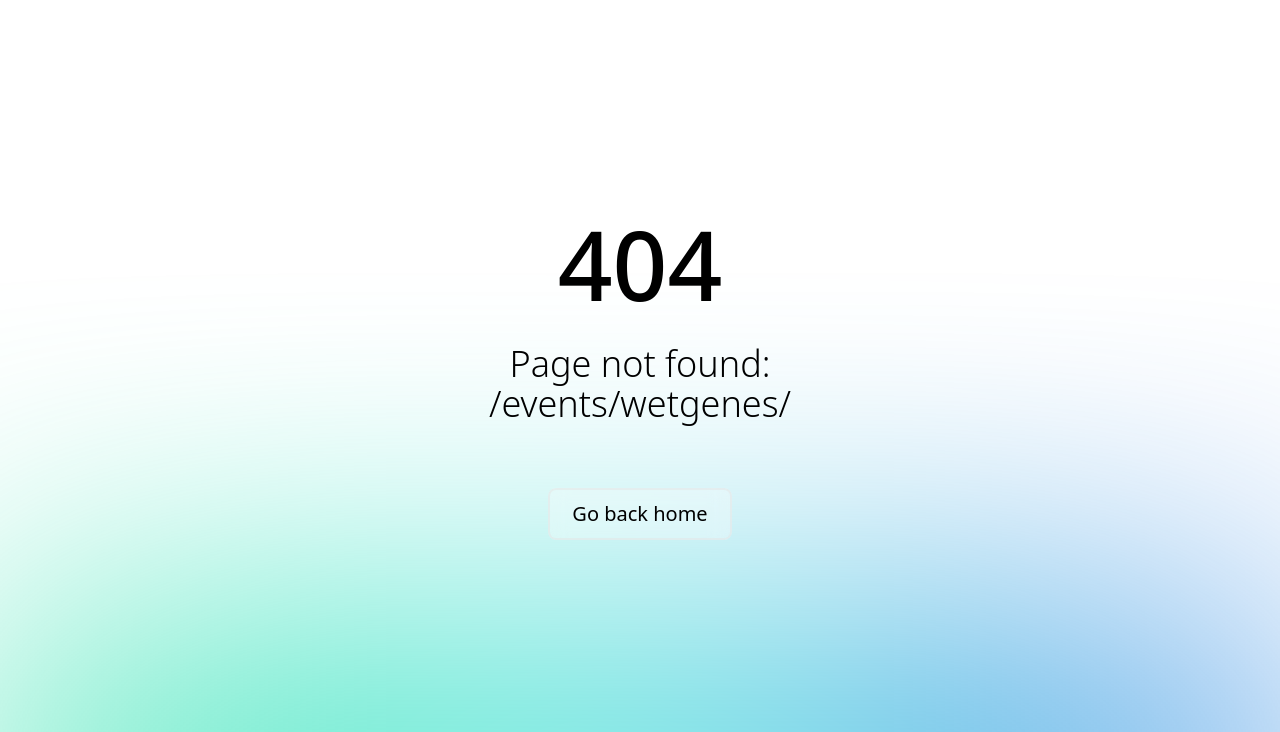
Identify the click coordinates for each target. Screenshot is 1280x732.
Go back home (639, 513)
